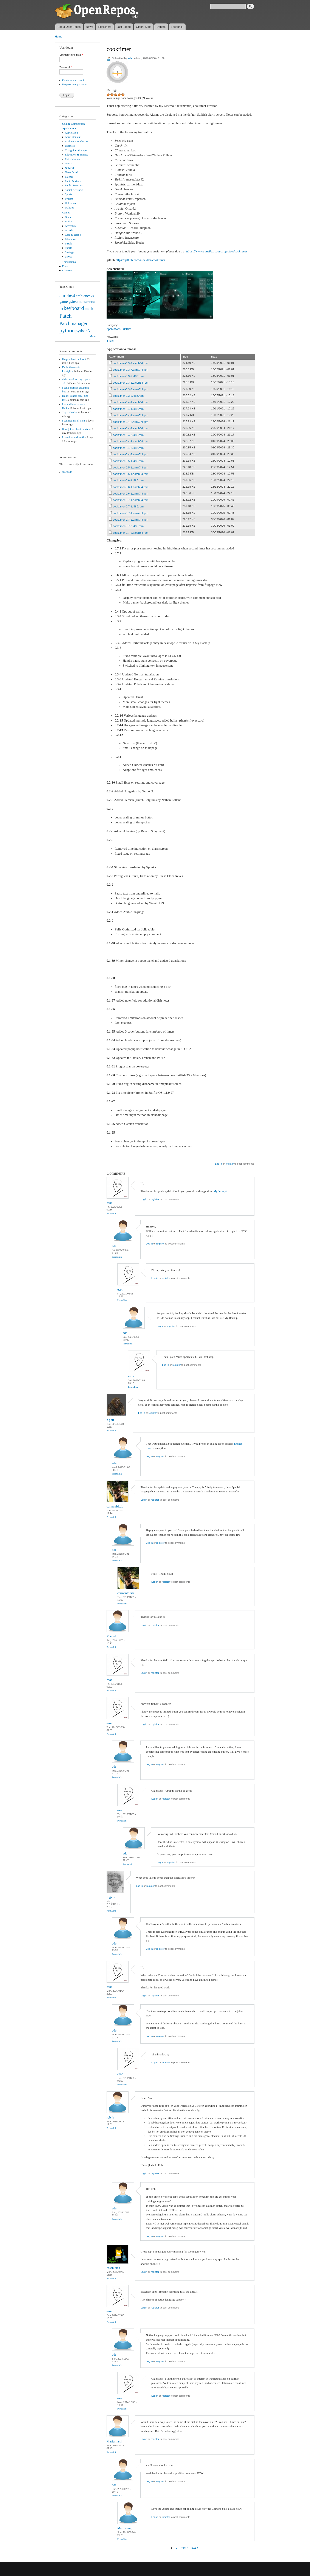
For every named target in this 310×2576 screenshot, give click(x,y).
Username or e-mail (71, 54)
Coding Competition (73, 123)
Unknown (70, 203)
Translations (69, 261)
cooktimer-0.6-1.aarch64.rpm (131, 487)
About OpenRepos (69, 26)
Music (68, 163)
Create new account (73, 80)
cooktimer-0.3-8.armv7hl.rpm (130, 389)
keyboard (74, 308)
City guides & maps (76, 150)
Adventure (71, 225)
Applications (69, 128)
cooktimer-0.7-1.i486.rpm (128, 506)
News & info (72, 172)
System (69, 198)
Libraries (67, 270)
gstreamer (76, 301)
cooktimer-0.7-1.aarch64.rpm (131, 500)
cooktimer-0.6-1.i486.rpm (128, 480)
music (89, 308)
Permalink (111, 1213)
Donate (161, 26)
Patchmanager (73, 323)
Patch (65, 316)
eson (109, 1202)
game (63, 301)
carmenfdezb (115, 1506)
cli (92, 296)
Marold (111, 1636)
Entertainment (73, 159)
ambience (83, 296)
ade (130, 58)
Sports (68, 194)
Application (71, 132)
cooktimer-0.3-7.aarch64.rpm (131, 363)
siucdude (67, 471)
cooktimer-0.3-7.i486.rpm (128, 376)
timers (110, 340)
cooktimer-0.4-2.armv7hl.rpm (130, 421)
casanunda (113, 2268)
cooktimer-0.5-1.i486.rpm (128, 461)
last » (194, 2547)
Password (65, 67)
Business (70, 145)
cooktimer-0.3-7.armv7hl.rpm (130, 369)
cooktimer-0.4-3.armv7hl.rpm (130, 454)
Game (68, 217)
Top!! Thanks (69, 412)
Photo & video (73, 181)
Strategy (69, 252)
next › (184, 2547)
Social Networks (74, 189)
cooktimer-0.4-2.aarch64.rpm (131, 428)
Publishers (104, 26)
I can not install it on (73, 420)
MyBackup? (220, 1191)
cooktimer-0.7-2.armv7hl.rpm (130, 519)
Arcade (69, 230)
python (67, 330)
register (229, 1163)
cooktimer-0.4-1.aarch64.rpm (131, 402)
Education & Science (76, 154)
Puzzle (68, 243)
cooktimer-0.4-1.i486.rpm (128, 409)
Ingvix (111, 1897)
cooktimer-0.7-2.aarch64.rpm (131, 532)
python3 (82, 330)
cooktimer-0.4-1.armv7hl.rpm (130, 415)
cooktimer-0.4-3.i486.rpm (128, 448)
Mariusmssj (114, 2441)
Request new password (74, 84)
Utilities (69, 207)
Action (69, 221)
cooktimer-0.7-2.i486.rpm (128, 526)
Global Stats (143, 26)
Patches (69, 176)
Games (66, 212)
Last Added (124, 26)
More (93, 336)
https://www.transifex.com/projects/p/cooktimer (216, 251)
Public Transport (74, 185)
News (89, 26)
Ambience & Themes (76, 141)
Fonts (65, 266)
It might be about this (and (76, 429)
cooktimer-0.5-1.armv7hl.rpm (130, 467)
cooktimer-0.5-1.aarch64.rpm (131, 474)
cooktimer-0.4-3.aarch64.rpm (131, 441)
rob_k (110, 2117)
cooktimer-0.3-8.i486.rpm (128, 395)
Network (70, 168)
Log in (218, 1163)
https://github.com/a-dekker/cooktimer (140, 260)
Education (70, 239)
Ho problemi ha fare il (74, 359)
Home (58, 36)
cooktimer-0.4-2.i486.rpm (128, 435)
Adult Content (73, 136)
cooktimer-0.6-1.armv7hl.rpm (130, 493)
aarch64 (67, 295)
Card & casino (73, 234)
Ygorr (110, 1420)
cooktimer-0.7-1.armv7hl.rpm (130, 513)
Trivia (68, 256)
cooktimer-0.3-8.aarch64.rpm (131, 382)
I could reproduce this (74, 437)
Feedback (177, 26)
